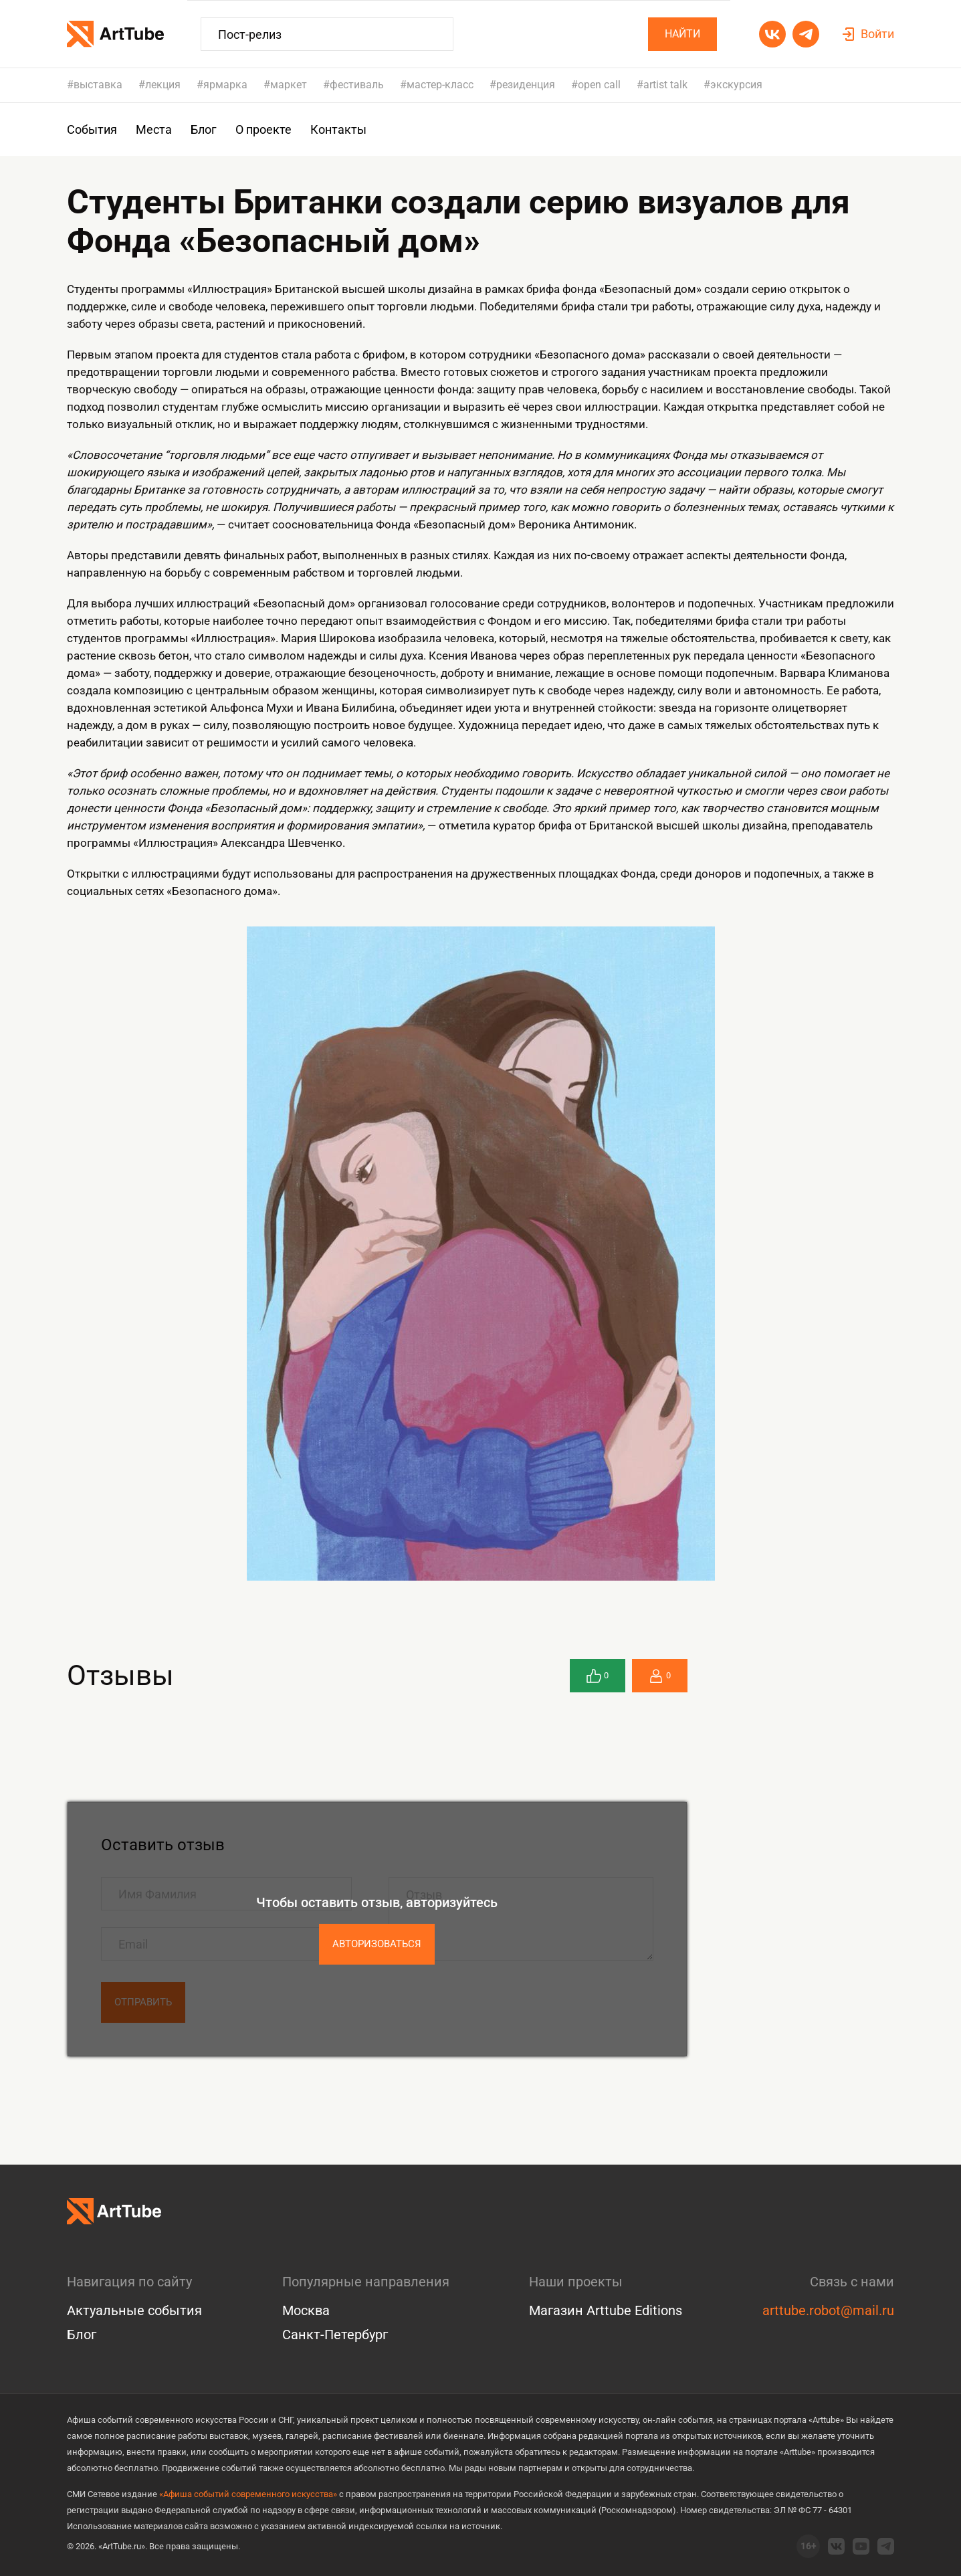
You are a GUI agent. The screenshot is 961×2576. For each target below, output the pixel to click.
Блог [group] (204, 129)
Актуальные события (134, 2310)
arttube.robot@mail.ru (828, 2310)
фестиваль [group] (357, 85)
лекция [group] (163, 85)
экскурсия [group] (736, 85)
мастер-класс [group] (440, 85)
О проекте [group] (263, 129)
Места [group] (154, 129)
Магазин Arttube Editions (605, 2310)
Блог (81, 2334)
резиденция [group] (525, 85)
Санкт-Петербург (335, 2334)
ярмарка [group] (225, 85)
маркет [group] (288, 85)
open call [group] (599, 85)
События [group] (92, 129)
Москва (306, 2310)
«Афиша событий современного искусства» (248, 2494)
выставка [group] (98, 85)
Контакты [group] (338, 129)
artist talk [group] (665, 85)
